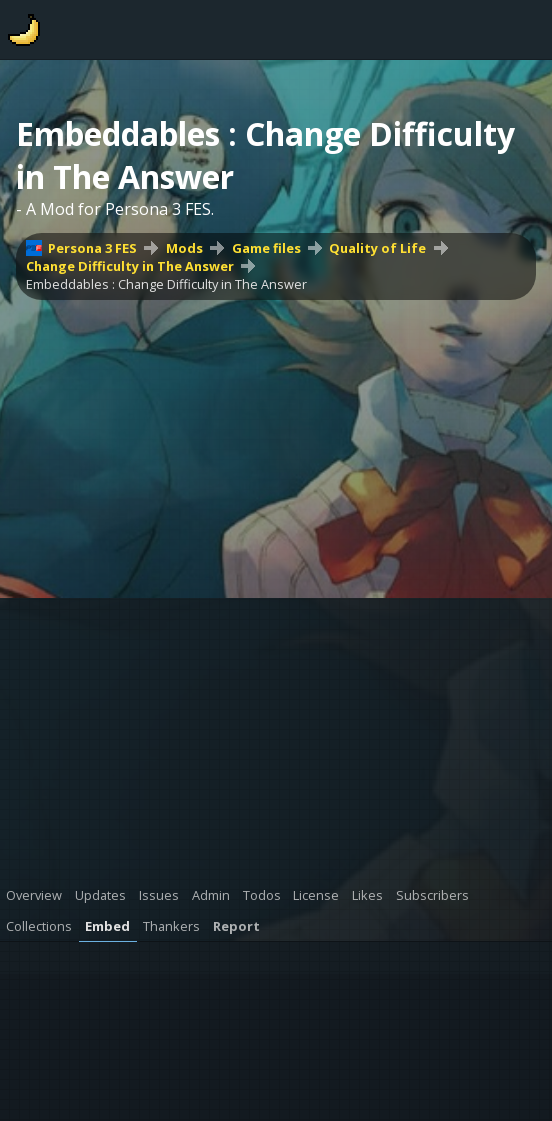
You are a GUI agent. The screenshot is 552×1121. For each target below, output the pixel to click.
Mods (184, 248)
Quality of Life (377, 248)
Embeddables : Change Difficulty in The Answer (166, 284)
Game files (266, 248)
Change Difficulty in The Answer (130, 266)
